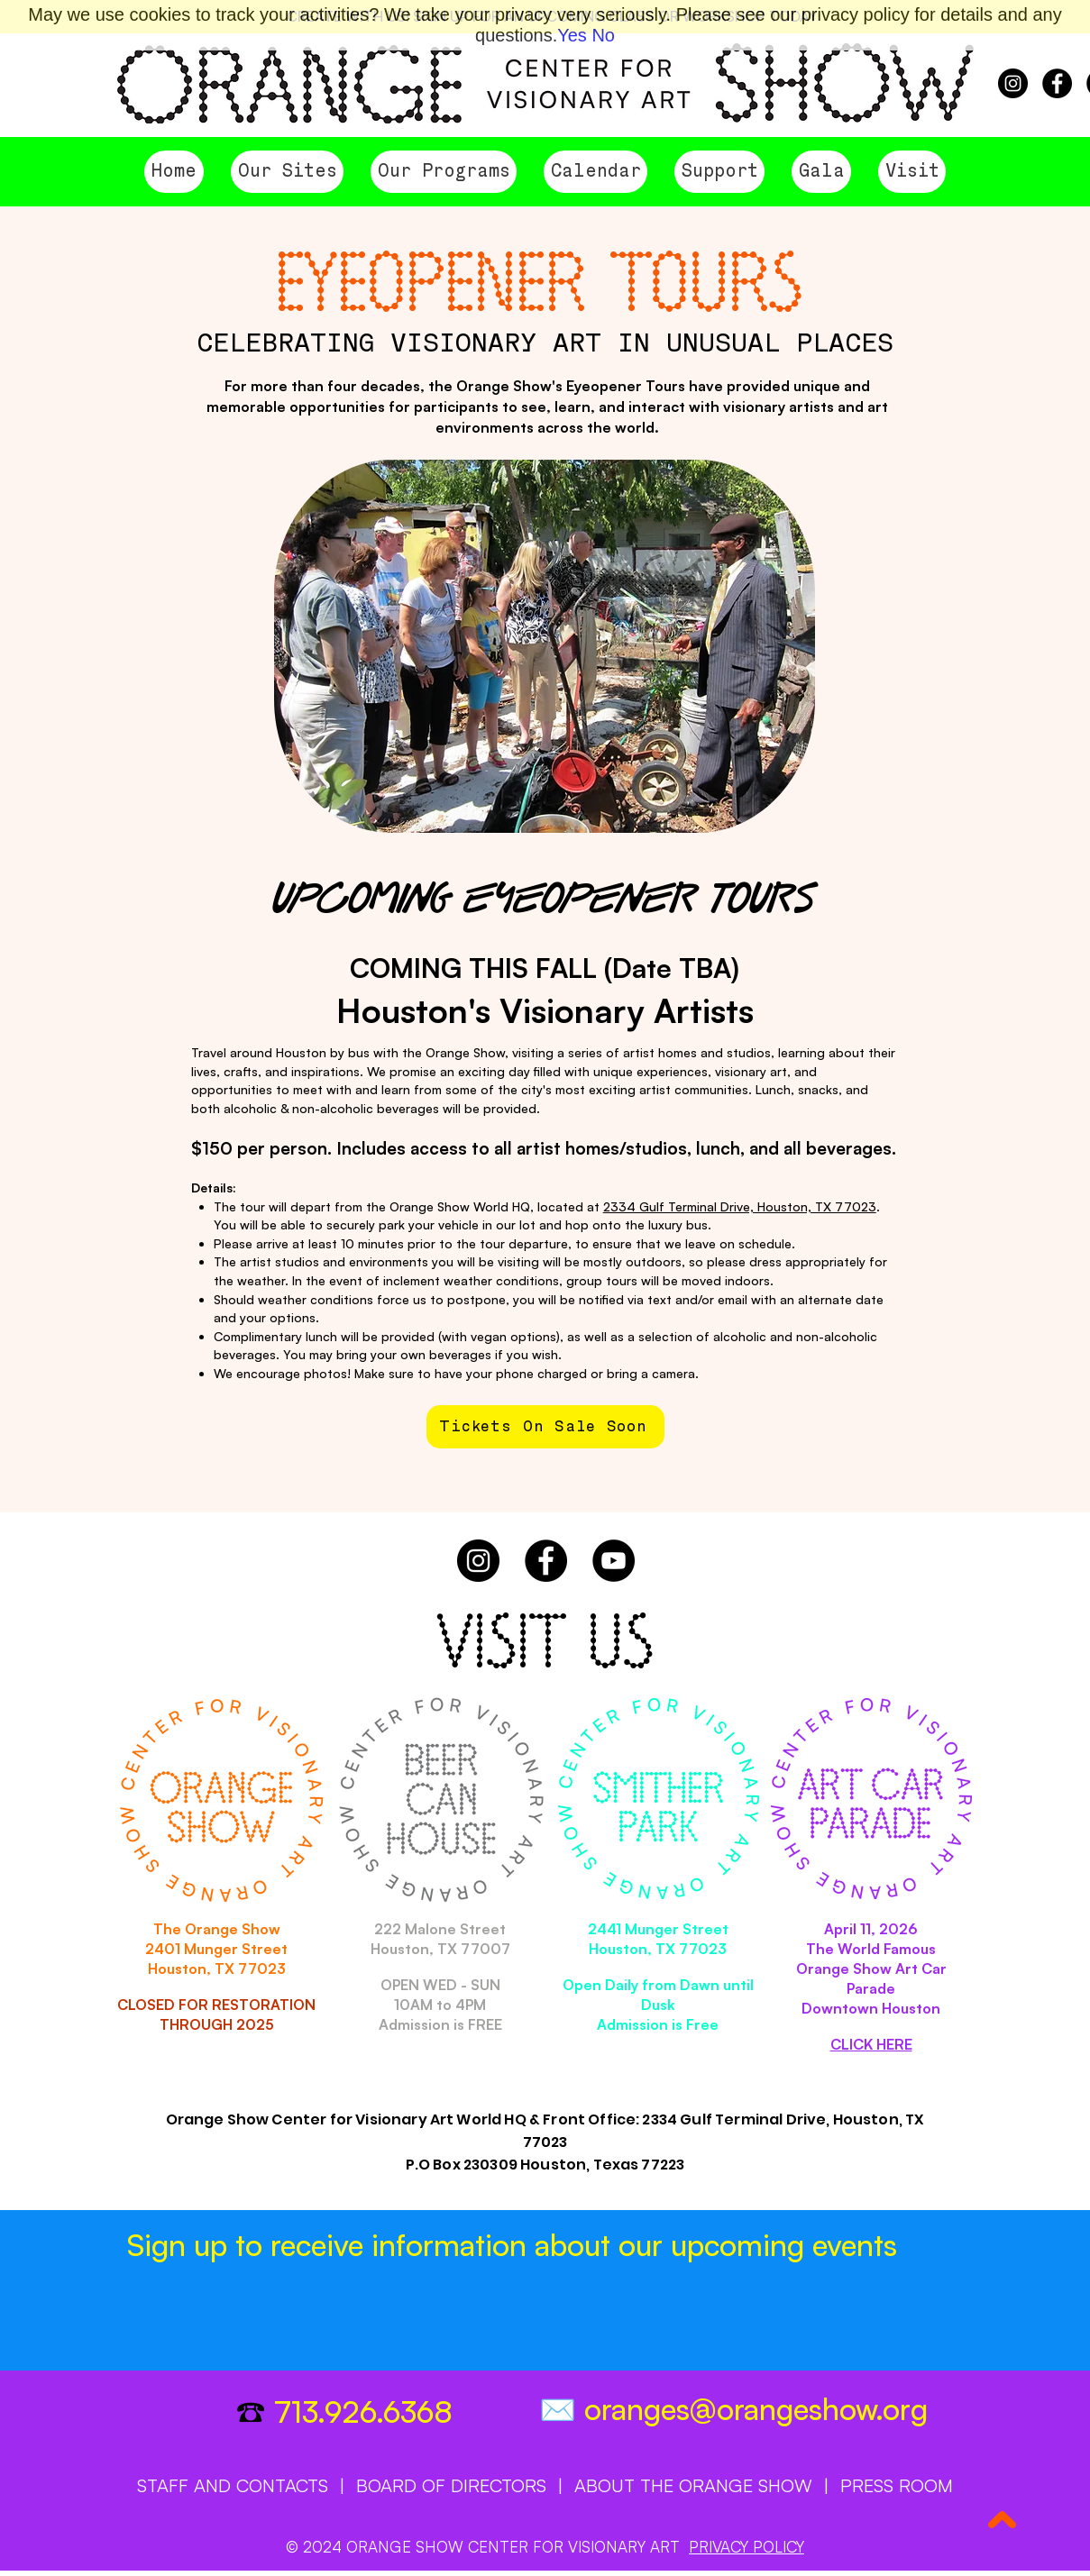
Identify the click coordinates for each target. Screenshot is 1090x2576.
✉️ (561, 2409)
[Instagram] (1013, 83)
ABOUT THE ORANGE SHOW (693, 2485)
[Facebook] (1057, 83)
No (603, 35)
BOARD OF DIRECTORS (451, 2485)
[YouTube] (613, 1560)
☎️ (255, 2412)
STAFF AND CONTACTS (232, 2485)
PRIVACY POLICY (746, 2546)
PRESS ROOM (896, 2485)
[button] (287, 172)
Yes (572, 35)
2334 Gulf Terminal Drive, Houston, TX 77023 (739, 1206)
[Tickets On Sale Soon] (545, 1426)
